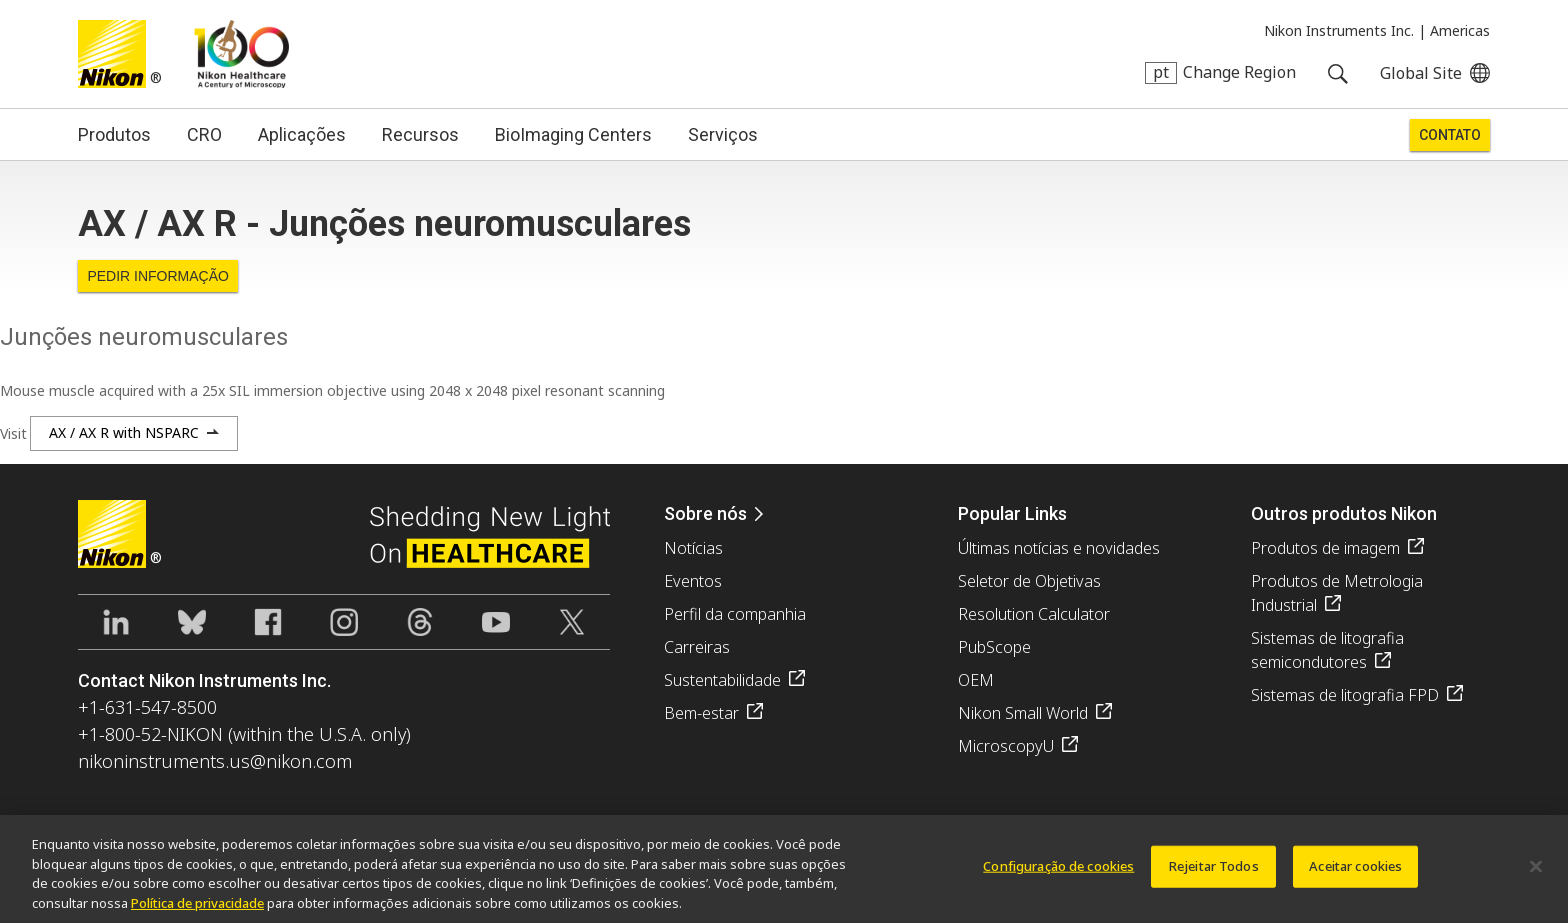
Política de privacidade (197, 913)
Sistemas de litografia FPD (1345, 695)
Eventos (693, 581)
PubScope (994, 647)
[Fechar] (1536, 877)
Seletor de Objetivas (1029, 581)
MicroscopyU (1006, 746)
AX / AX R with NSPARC (124, 432)
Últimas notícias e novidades (1059, 548)
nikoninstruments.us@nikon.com (215, 761)
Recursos (420, 134)
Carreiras (697, 647)
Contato (1450, 135)
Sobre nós (705, 513)
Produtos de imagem (1325, 548)
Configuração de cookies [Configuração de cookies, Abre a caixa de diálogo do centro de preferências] (1058, 876)
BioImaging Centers (573, 134)
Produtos (114, 134)
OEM (976, 680)
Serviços (723, 134)
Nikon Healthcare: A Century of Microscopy (241, 54)
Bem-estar (701, 713)
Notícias (693, 548)
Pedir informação (158, 276)
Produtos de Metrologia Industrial (1337, 593)
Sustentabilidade (722, 680)
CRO (204, 134)
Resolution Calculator (1034, 614)
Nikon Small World (1023, 713)
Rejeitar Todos (1214, 876)
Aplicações (302, 134)
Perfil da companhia (735, 614)
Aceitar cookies (1355, 876)
